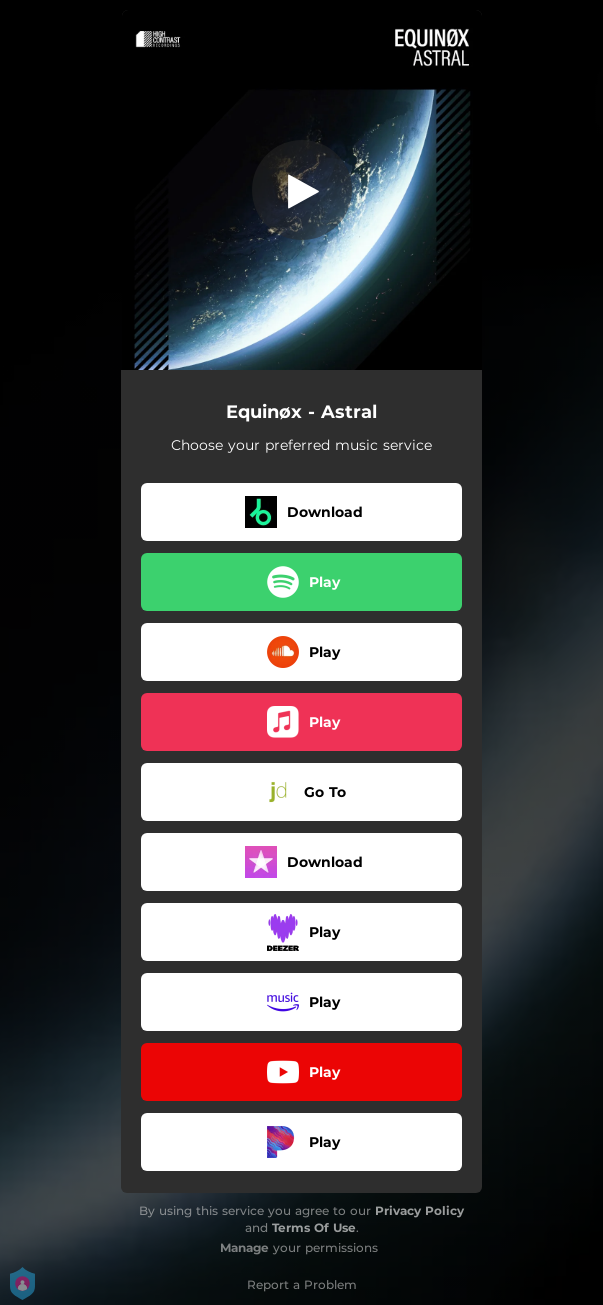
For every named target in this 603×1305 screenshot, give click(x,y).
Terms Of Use (314, 1227)
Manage (244, 1247)
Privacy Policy (419, 1210)
